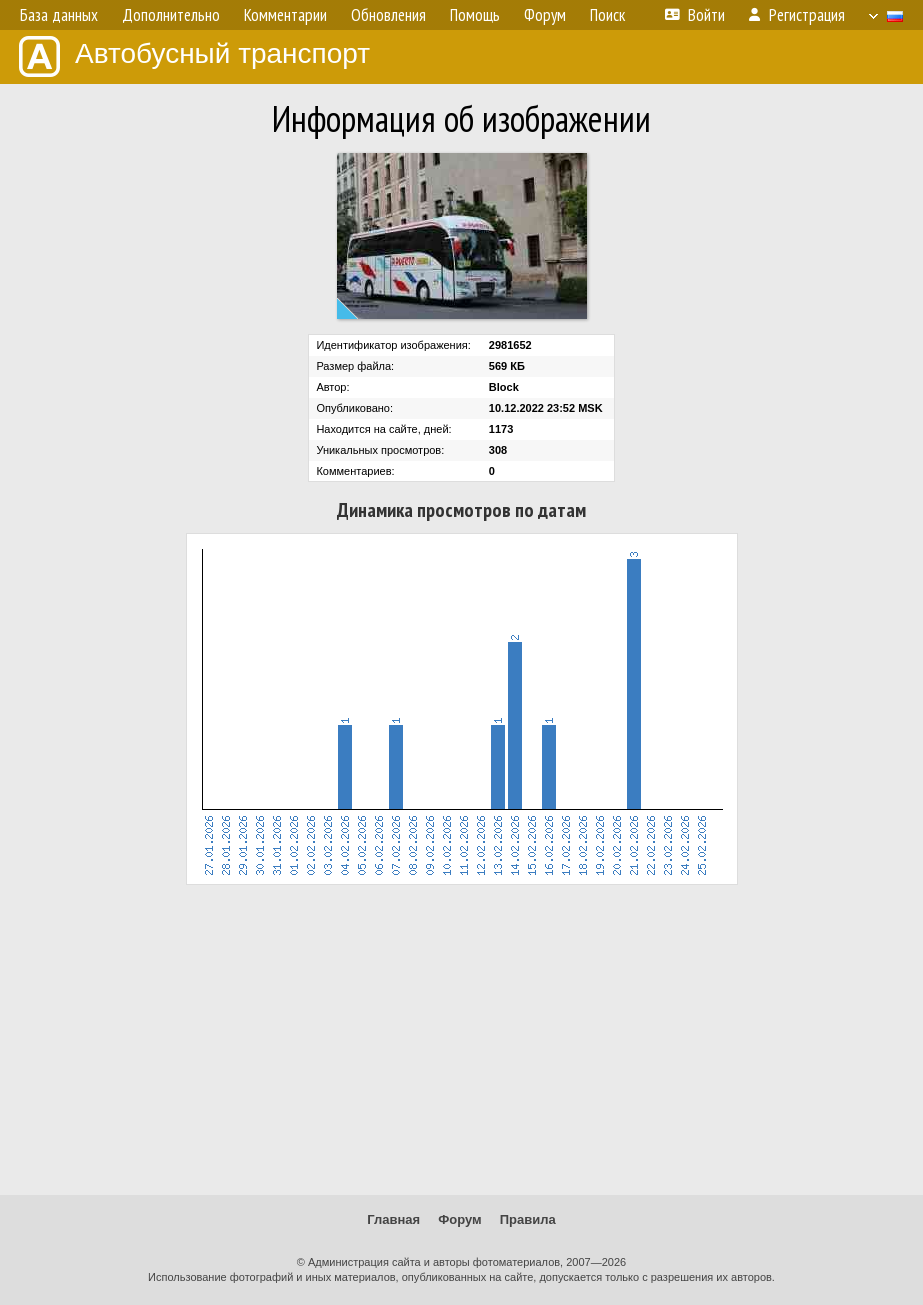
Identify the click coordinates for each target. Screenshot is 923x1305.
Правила (528, 1219)
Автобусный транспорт (194, 56)
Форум (459, 1219)
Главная (393, 1219)
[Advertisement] (461, 1040)
